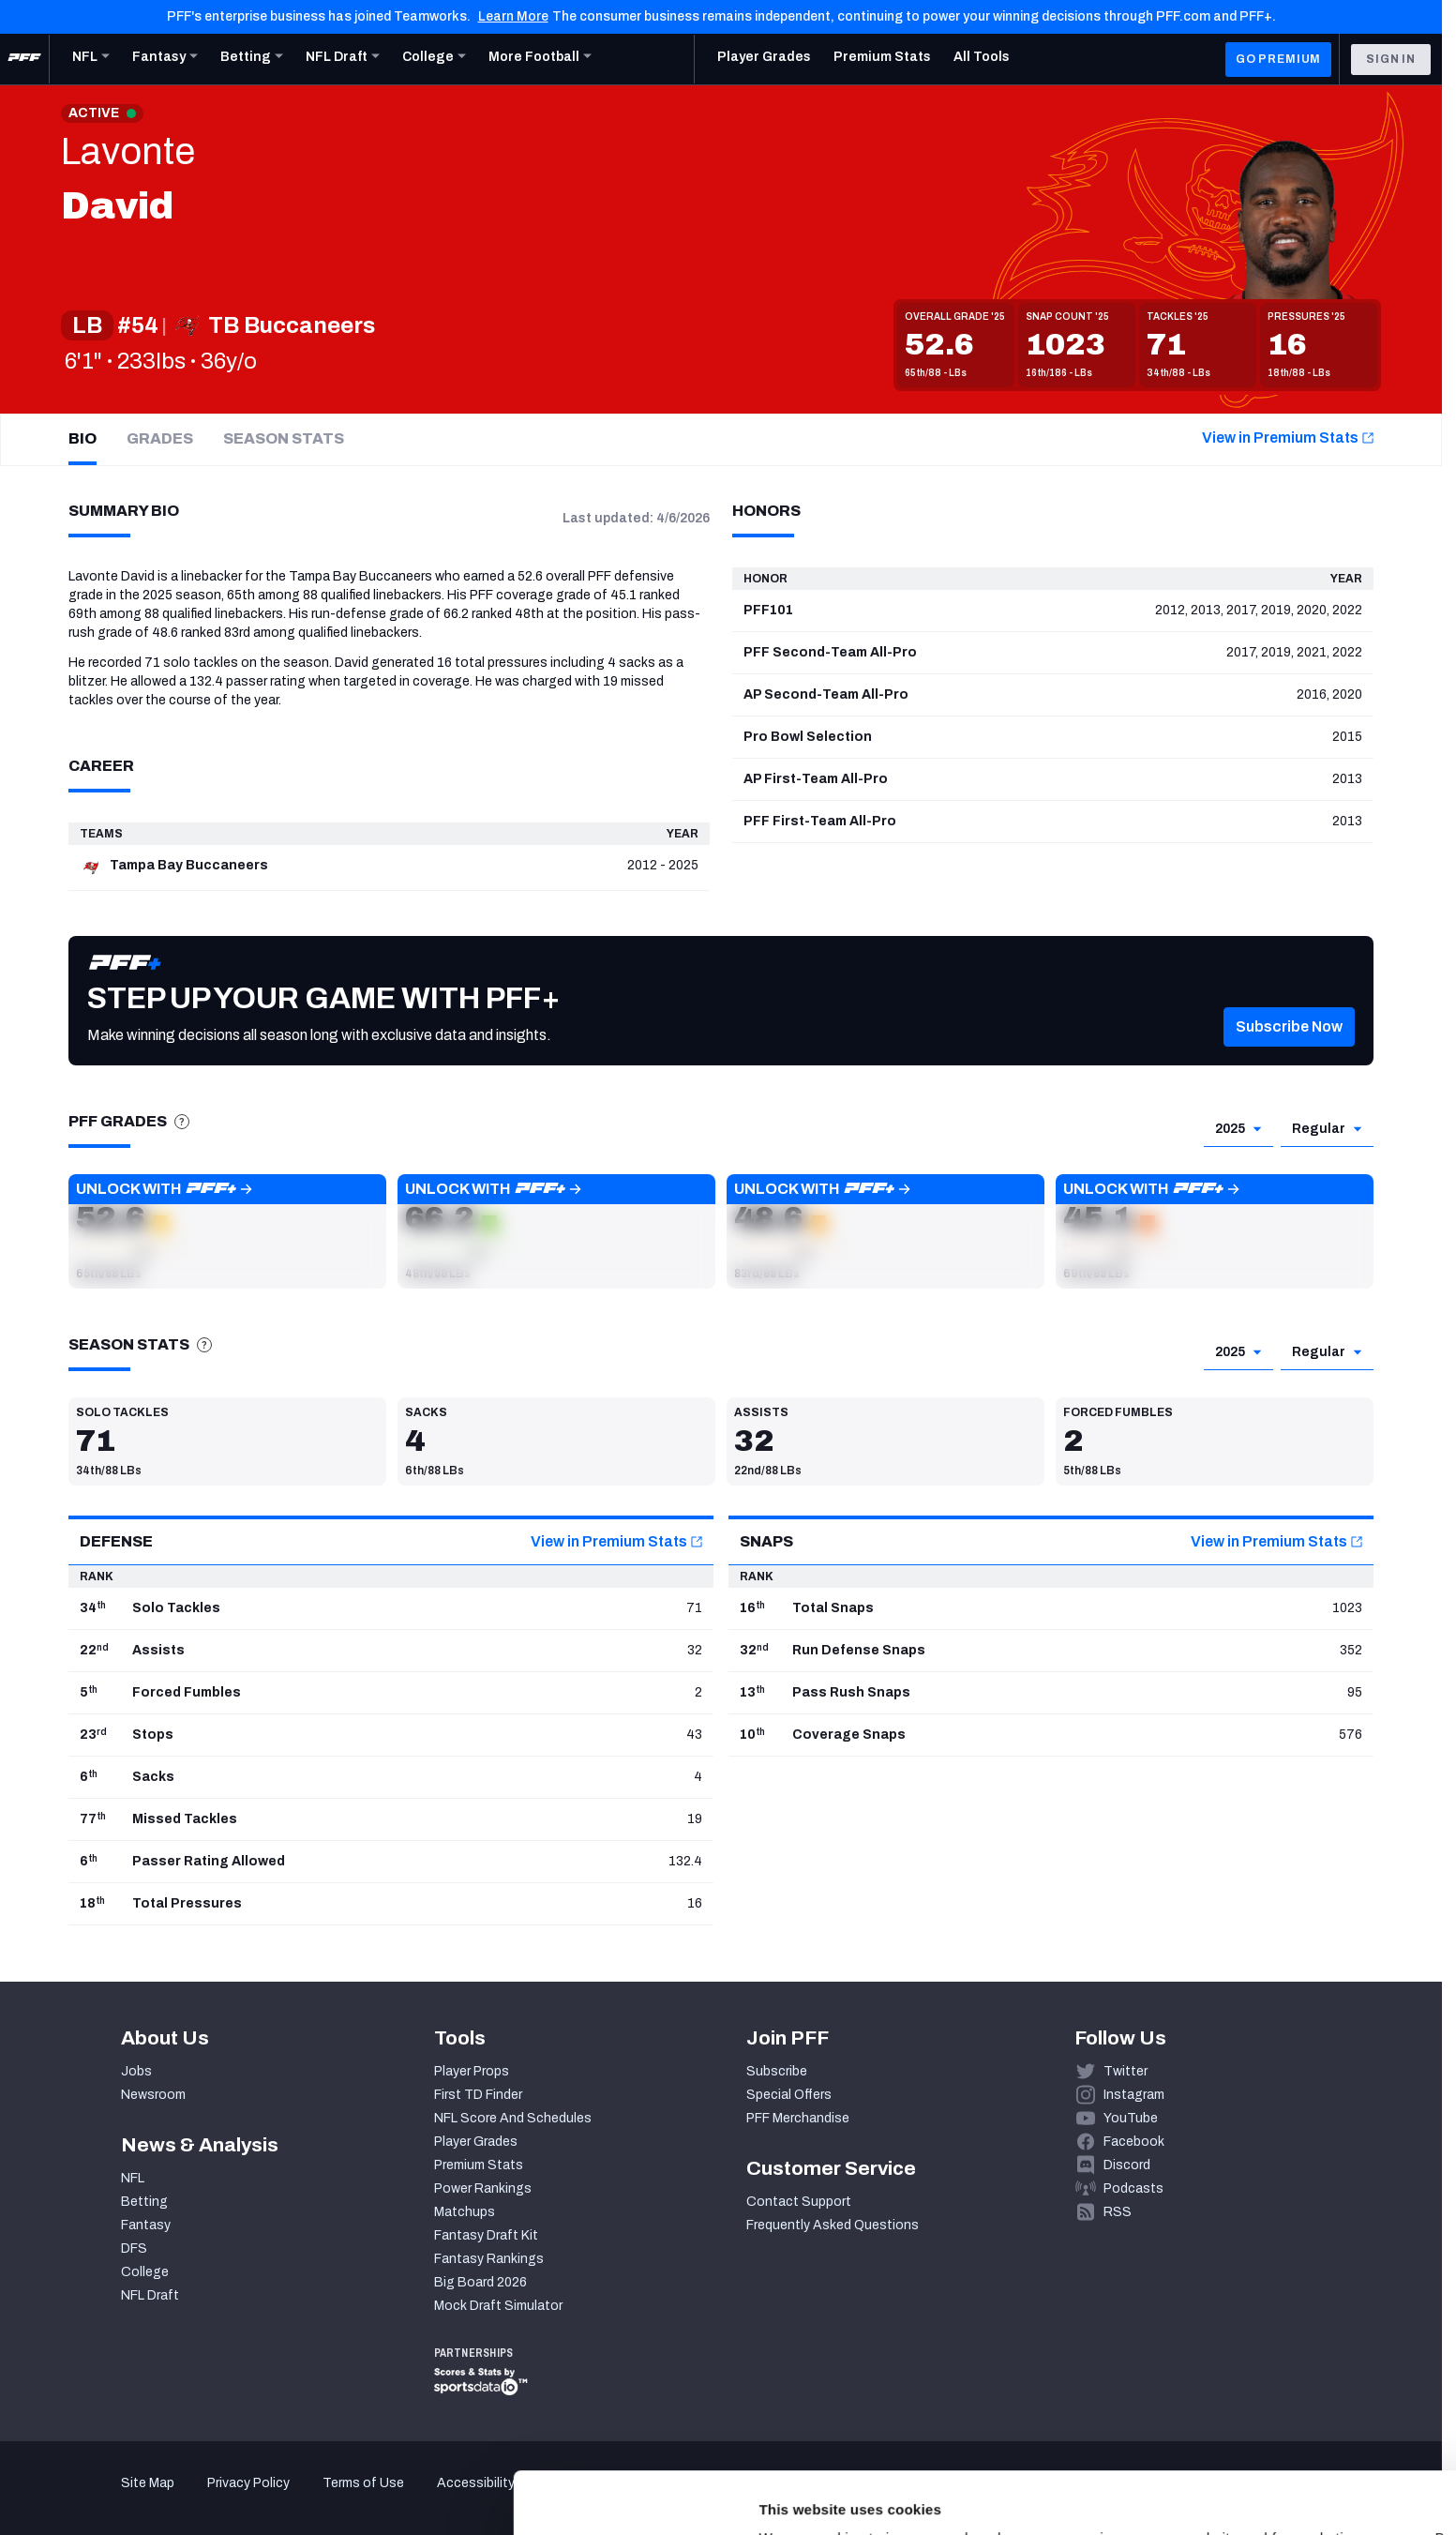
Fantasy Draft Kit (486, 2235)
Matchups (464, 2212)
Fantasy (146, 2225)
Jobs (136, 2071)
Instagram (1133, 2095)
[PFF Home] (24, 59)
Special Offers (789, 2095)
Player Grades (476, 2142)
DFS (134, 2248)
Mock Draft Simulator (498, 2306)
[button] (227, 1231)
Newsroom (153, 2095)
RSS (1117, 2212)
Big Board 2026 (480, 2282)
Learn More (513, 16)
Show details (289, 2498)
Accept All (1300, 2363)
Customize (1300, 2418)
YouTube (1130, 2118)
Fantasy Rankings (489, 2259)
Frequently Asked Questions (832, 2225)
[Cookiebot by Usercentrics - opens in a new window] (121, 2498)
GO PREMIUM (1278, 59)
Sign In (1391, 59)
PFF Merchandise (797, 2118)
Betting (144, 2202)
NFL (132, 2178)
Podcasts (1133, 2188)
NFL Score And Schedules (513, 2118)
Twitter (1125, 2071)
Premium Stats (478, 2165)
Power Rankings (483, 2188)
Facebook (1133, 2142)
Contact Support (798, 2202)
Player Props (471, 2071)
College (145, 2272)
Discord (1126, 2165)
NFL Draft (150, 2295)
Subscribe (776, 2071)
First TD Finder (478, 2095)
